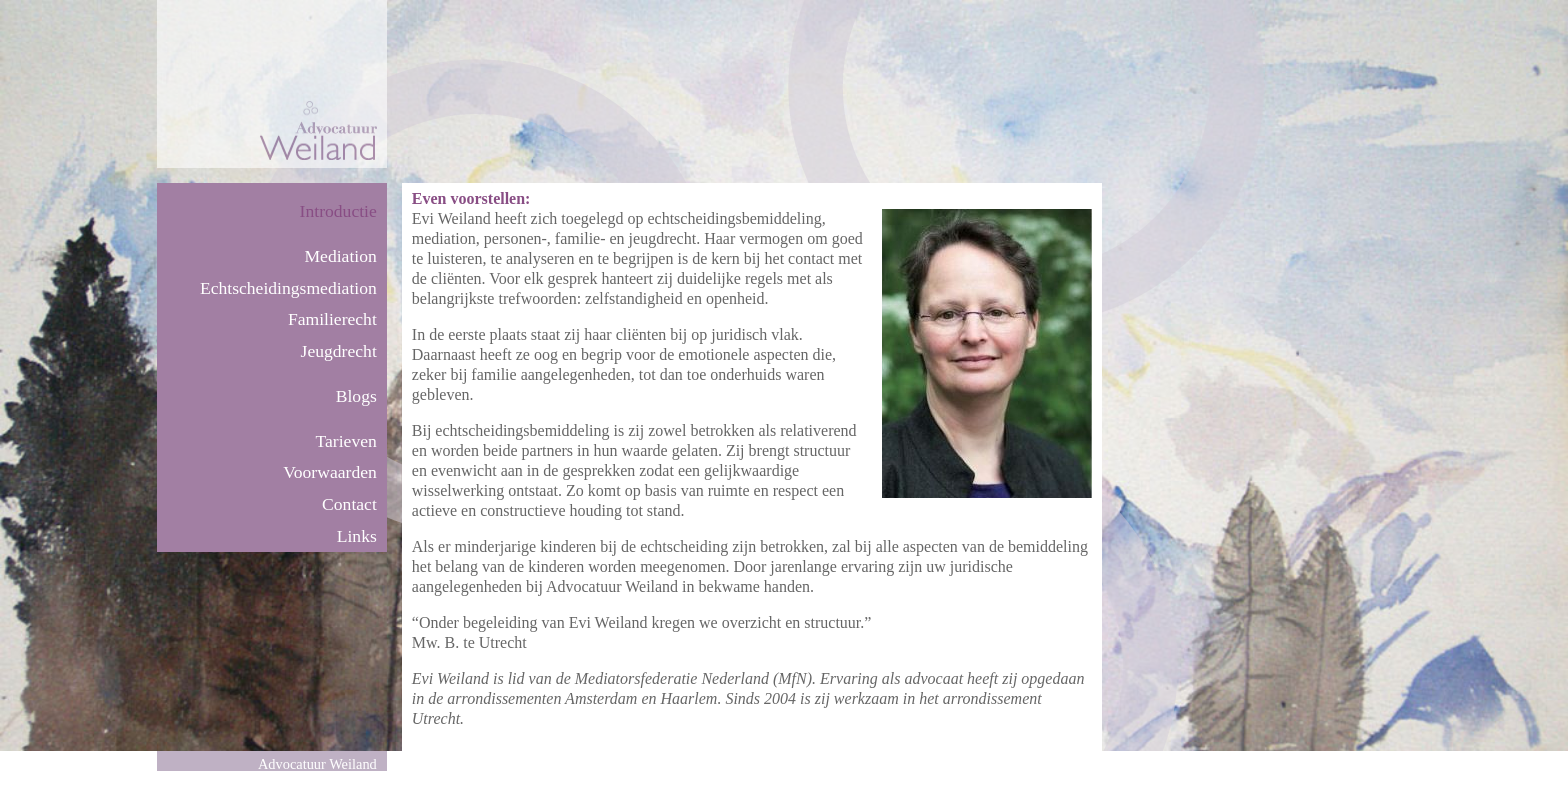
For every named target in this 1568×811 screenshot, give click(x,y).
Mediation (340, 256)
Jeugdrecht (339, 351)
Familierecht (332, 319)
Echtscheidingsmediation (288, 288)
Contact (349, 504)
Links (357, 536)
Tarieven (346, 441)
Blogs (356, 396)
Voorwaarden (329, 472)
